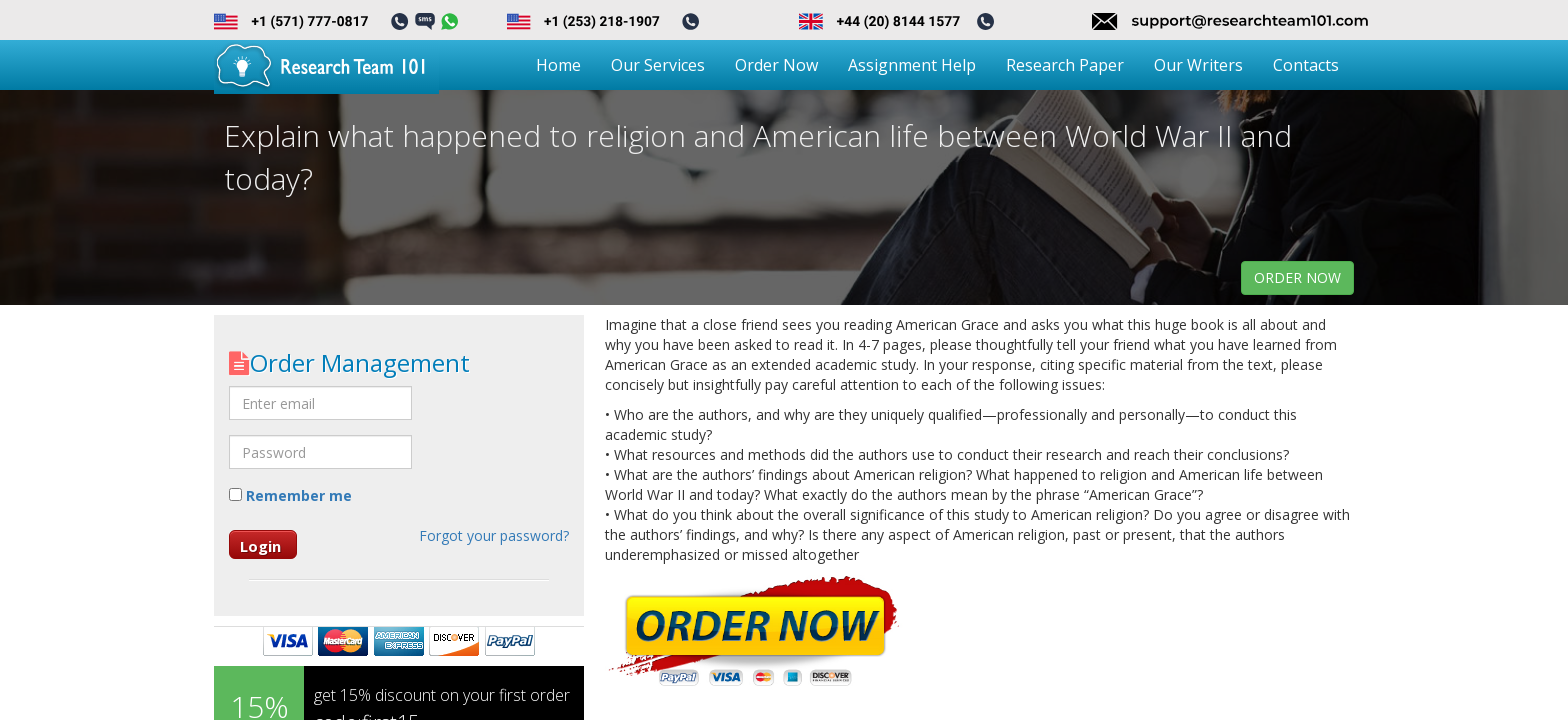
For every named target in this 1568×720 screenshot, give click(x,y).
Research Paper (1065, 65)
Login (260, 546)
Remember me (290, 495)
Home (558, 65)
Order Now (776, 65)
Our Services (658, 65)
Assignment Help (912, 65)
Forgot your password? (494, 535)
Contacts (1306, 65)
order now (1297, 277)
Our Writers (1198, 65)
